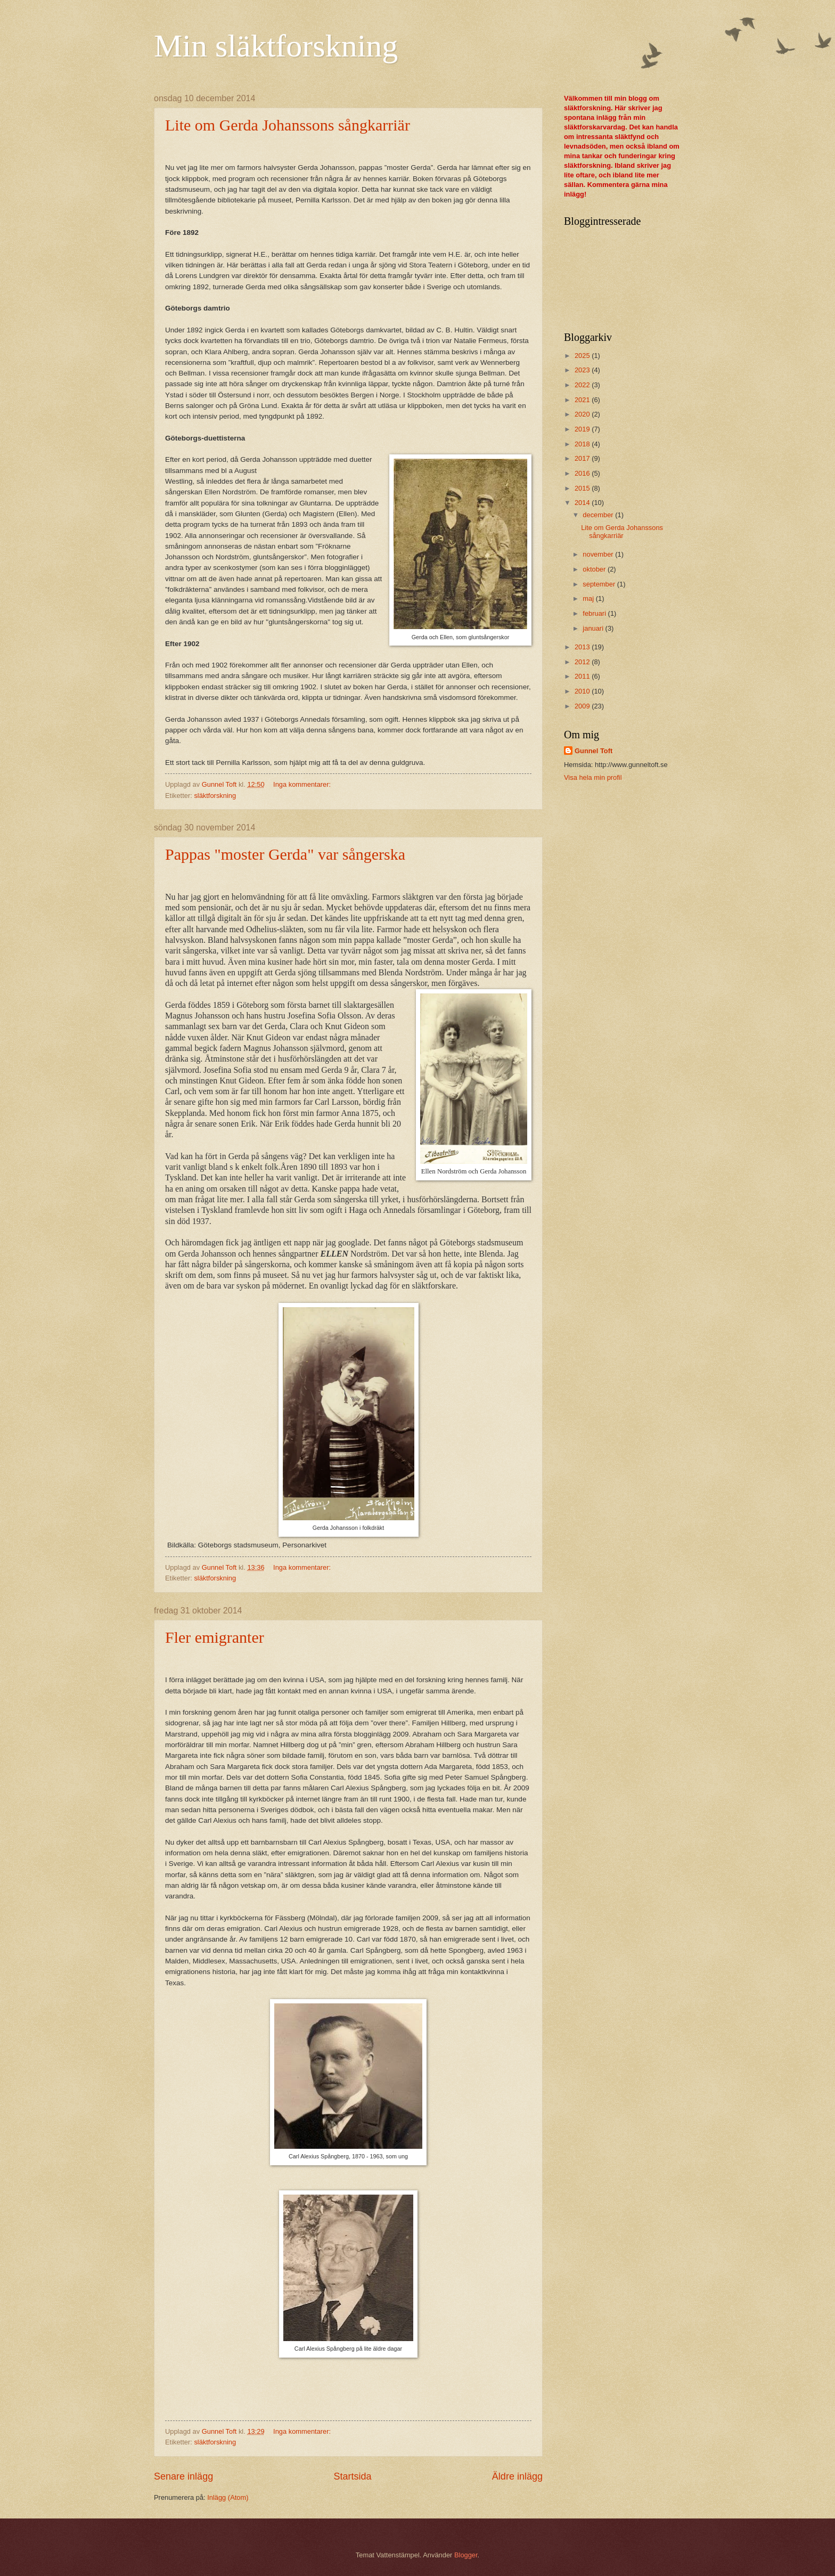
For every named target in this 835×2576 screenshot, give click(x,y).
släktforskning (215, 796)
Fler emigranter (214, 1637)
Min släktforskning (276, 45)
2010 (583, 691)
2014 (583, 503)
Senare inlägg (183, 2476)
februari (595, 613)
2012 (583, 662)
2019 (583, 429)
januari (594, 628)
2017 (583, 458)
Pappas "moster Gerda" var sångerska (285, 854)
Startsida (352, 2476)
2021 (583, 400)
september (600, 584)
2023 (583, 370)
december (599, 515)
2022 (583, 385)
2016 (583, 473)
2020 (583, 414)
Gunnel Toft (593, 751)
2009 (583, 706)
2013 (583, 647)
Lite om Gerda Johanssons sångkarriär (287, 125)
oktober (595, 569)
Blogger (466, 2555)
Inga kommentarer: (303, 784)
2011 (583, 676)
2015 (583, 488)
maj (589, 598)
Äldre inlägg (517, 2476)
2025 (583, 356)
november (599, 554)
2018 (583, 444)
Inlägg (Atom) (227, 2497)
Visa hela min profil (593, 777)
